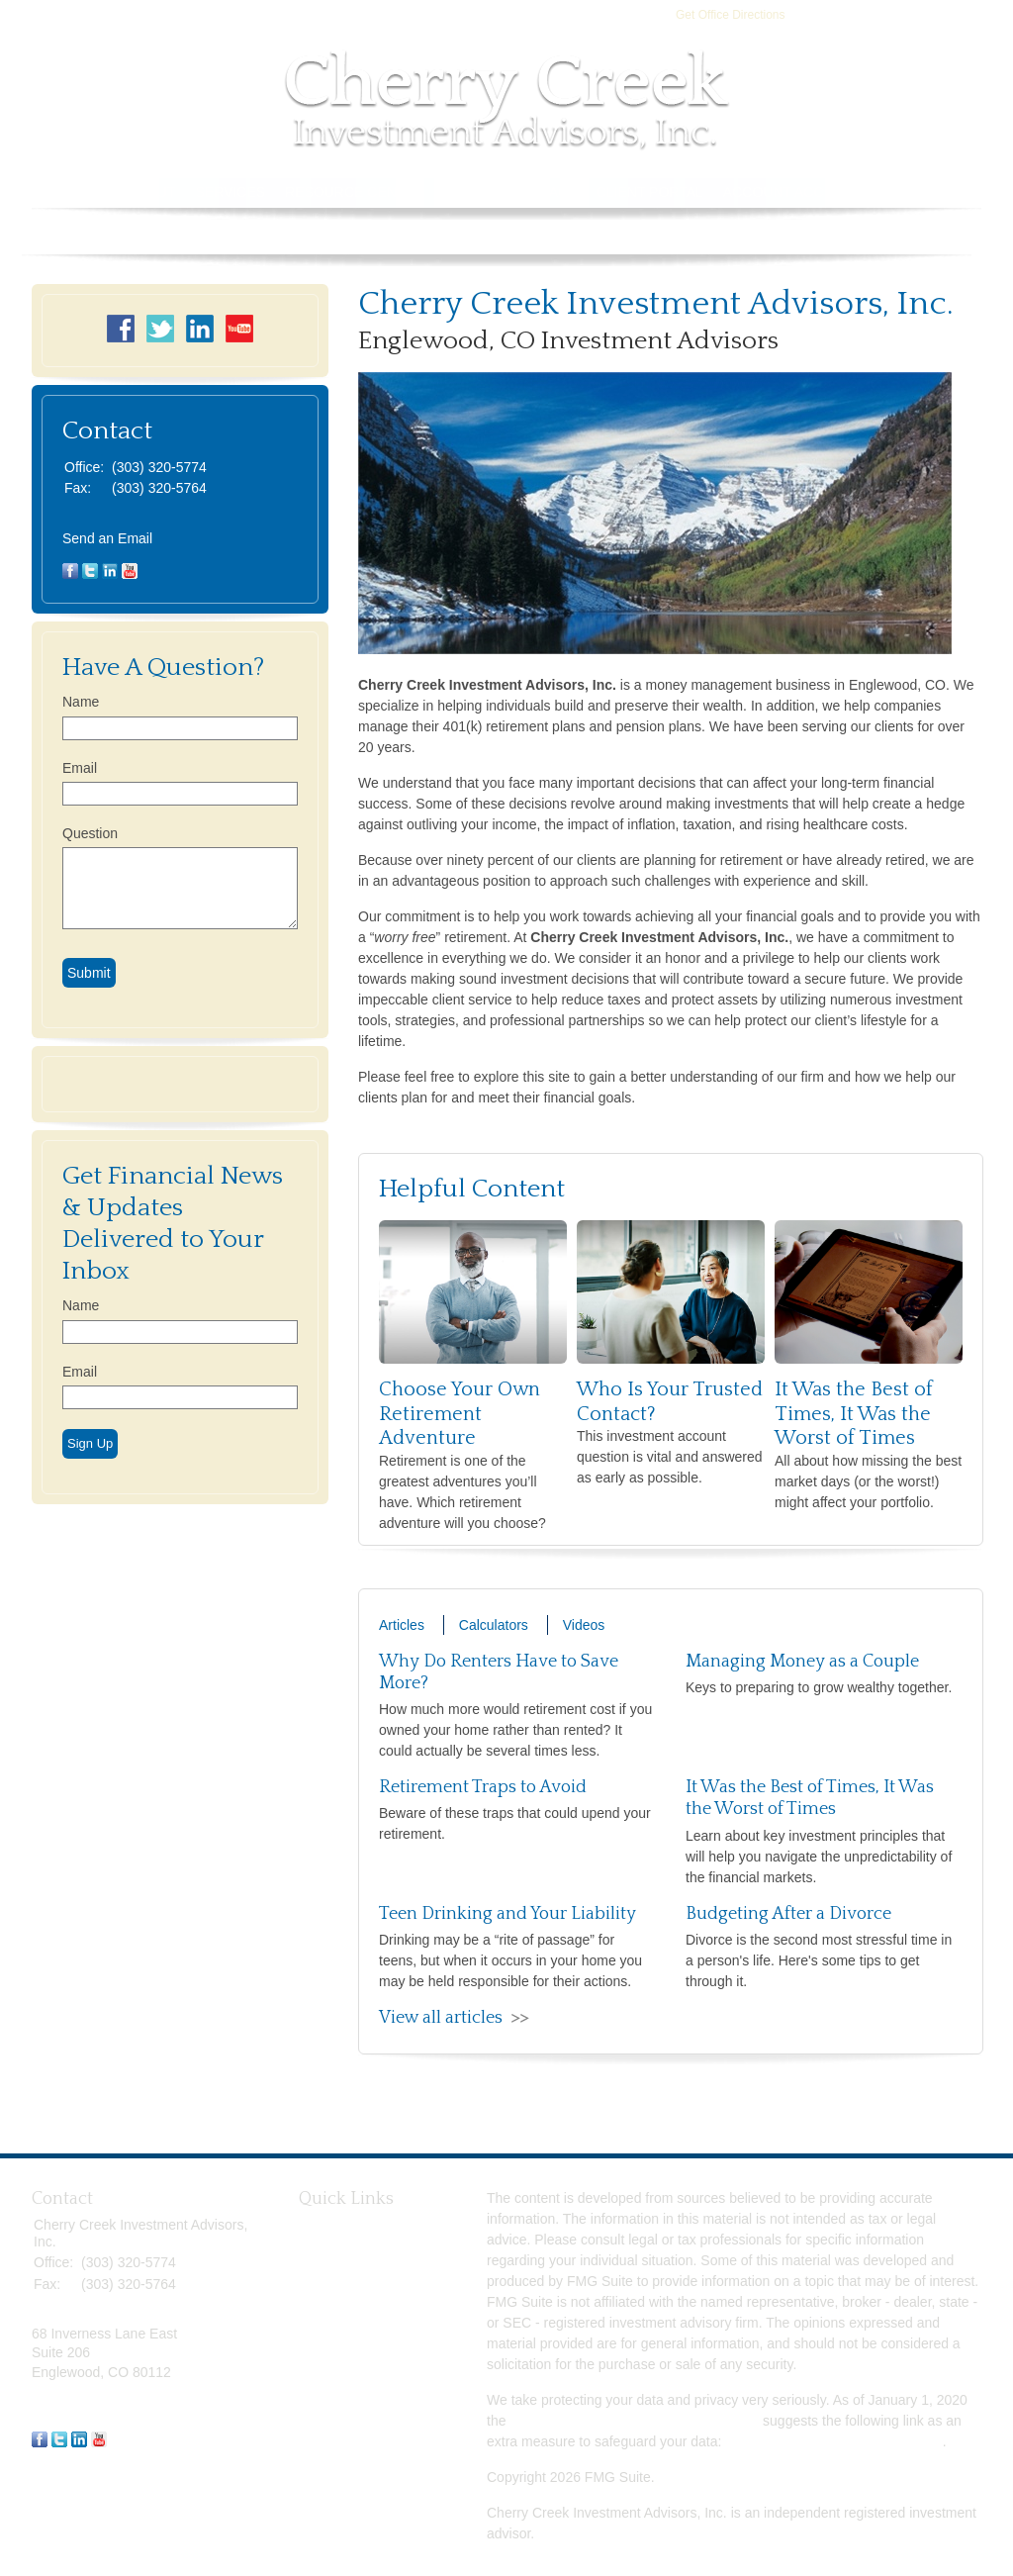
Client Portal (650, 192)
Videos (584, 1625)
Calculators (493, 1625)
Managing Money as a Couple (802, 1661)
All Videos (329, 2399)
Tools (467, 192)
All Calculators (343, 2421)
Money (319, 2332)
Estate (318, 2266)
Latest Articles (342, 2377)
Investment (332, 2244)
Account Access (789, 192)
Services (231, 192)
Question (90, 833)
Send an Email (107, 538)
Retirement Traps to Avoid (483, 1787)
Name (80, 702)
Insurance (329, 2289)
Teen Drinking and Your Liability (507, 1914)
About (151, 192)
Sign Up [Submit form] (90, 1443)
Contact (543, 192)
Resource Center (354, 192)
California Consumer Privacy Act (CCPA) (634, 2421)
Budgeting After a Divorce (788, 1914)
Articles (401, 1625)
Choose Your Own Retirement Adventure (459, 1414)
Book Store (920, 192)
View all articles (441, 2018)
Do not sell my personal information (833, 2441)
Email (79, 768)
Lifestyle (324, 2354)
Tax (310, 2311)
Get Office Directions (730, 15)
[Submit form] (89, 973)
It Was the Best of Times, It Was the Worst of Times (854, 1414)
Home (87, 192)
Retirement (332, 2223)
